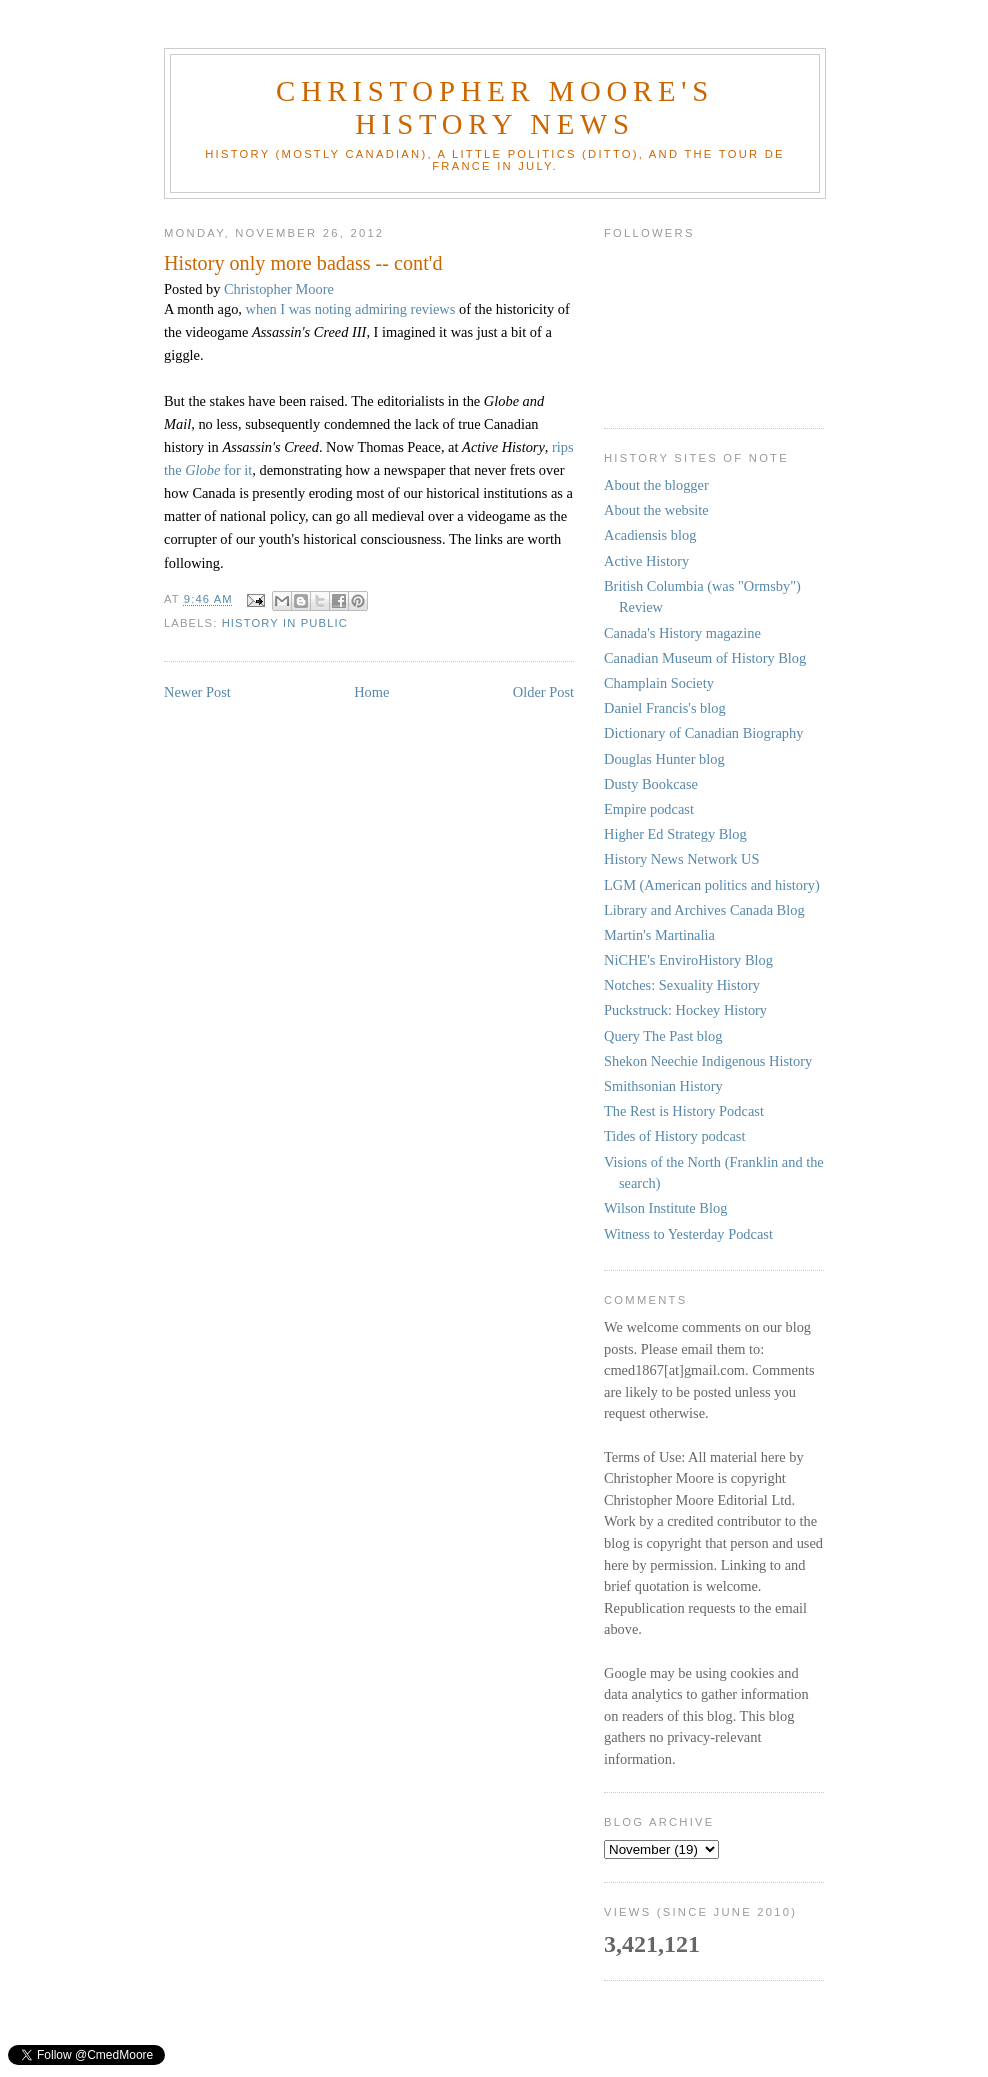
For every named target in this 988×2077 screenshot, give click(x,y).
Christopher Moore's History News (495, 107)
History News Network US (682, 859)
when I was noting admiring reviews (351, 309)
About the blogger (656, 485)
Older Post (543, 692)
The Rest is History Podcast (684, 1111)
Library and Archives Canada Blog (704, 910)
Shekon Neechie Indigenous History (708, 1061)
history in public (285, 623)
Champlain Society (659, 683)
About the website (656, 510)
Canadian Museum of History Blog (705, 658)
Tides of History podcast (674, 1136)
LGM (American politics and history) (712, 885)
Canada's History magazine (682, 633)
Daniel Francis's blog (665, 708)
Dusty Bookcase (651, 784)
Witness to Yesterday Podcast (688, 1234)
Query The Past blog (663, 1036)
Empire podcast (649, 809)
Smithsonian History (663, 1086)
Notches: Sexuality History (682, 985)
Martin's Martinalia (659, 935)
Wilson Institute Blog (665, 1208)
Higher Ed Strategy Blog (675, 834)
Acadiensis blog (650, 535)
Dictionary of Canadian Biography (703, 733)
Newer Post (197, 692)
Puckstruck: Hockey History (685, 1010)
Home (371, 692)
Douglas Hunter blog (664, 759)
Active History (646, 561)
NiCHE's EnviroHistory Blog (688, 960)
